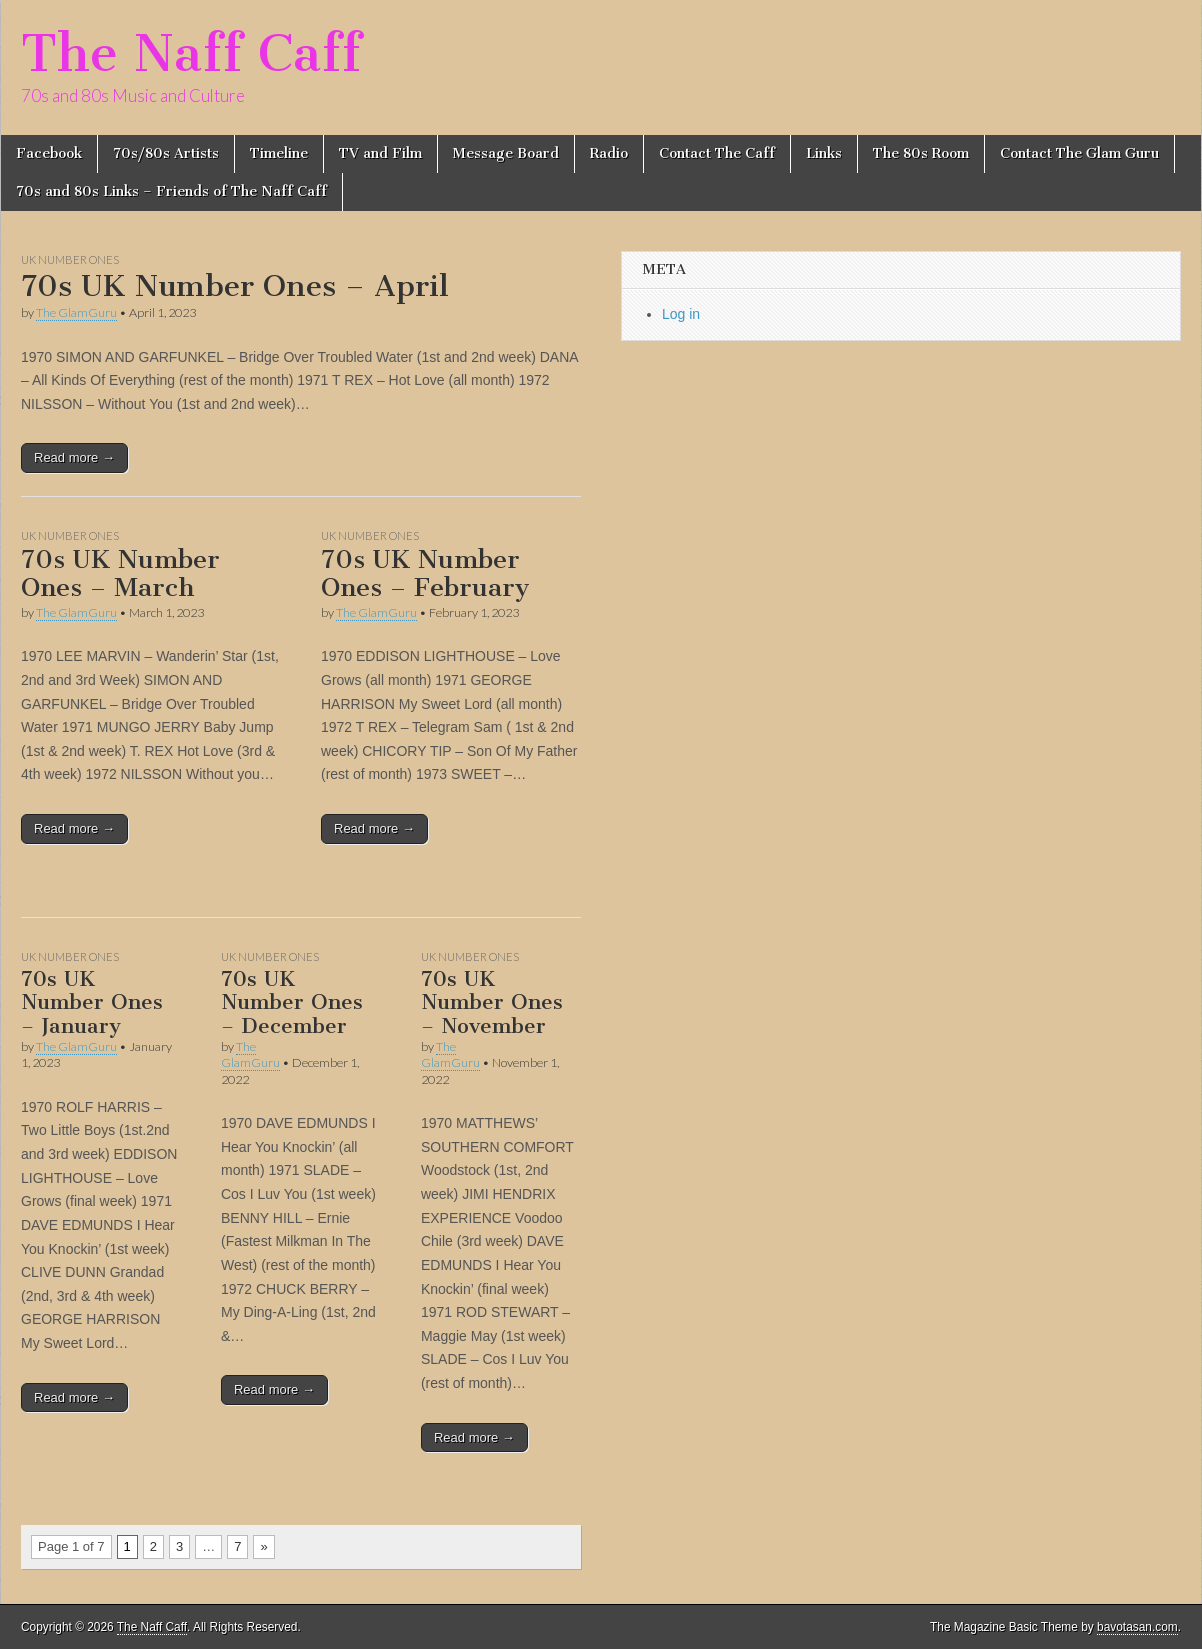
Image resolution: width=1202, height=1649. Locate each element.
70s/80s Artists (166, 153)
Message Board (506, 153)
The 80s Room (921, 153)
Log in (681, 314)
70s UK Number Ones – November (492, 1002)
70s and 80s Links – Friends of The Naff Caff (171, 191)
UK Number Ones (70, 259)
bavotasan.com (1137, 1627)
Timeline (279, 153)
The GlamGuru (76, 312)
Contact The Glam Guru (1079, 153)
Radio (609, 153)
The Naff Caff (191, 53)
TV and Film (380, 153)
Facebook (49, 153)
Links (824, 153)
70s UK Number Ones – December (292, 1002)
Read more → (74, 457)
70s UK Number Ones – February (425, 574)
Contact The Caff (717, 153)
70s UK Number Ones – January (92, 1002)
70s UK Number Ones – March (120, 574)
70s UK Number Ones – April (235, 286)
